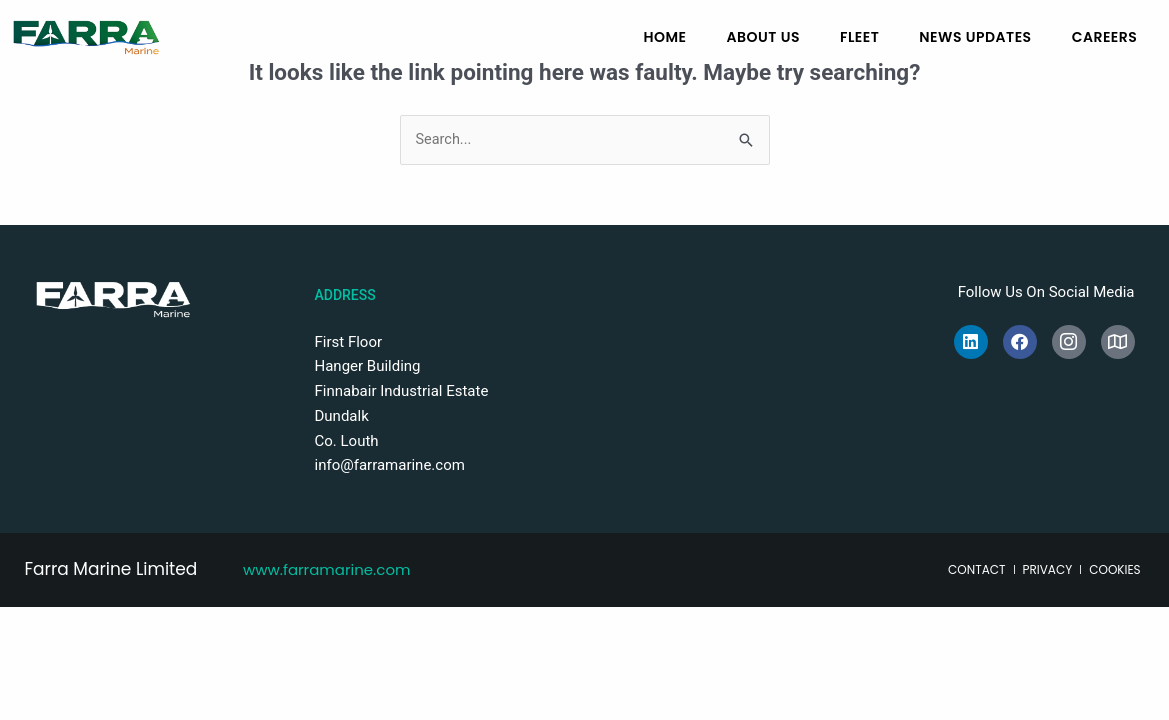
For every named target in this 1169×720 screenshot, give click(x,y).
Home (664, 37)
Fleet (859, 37)
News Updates (975, 37)
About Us (763, 37)
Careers (1105, 37)
